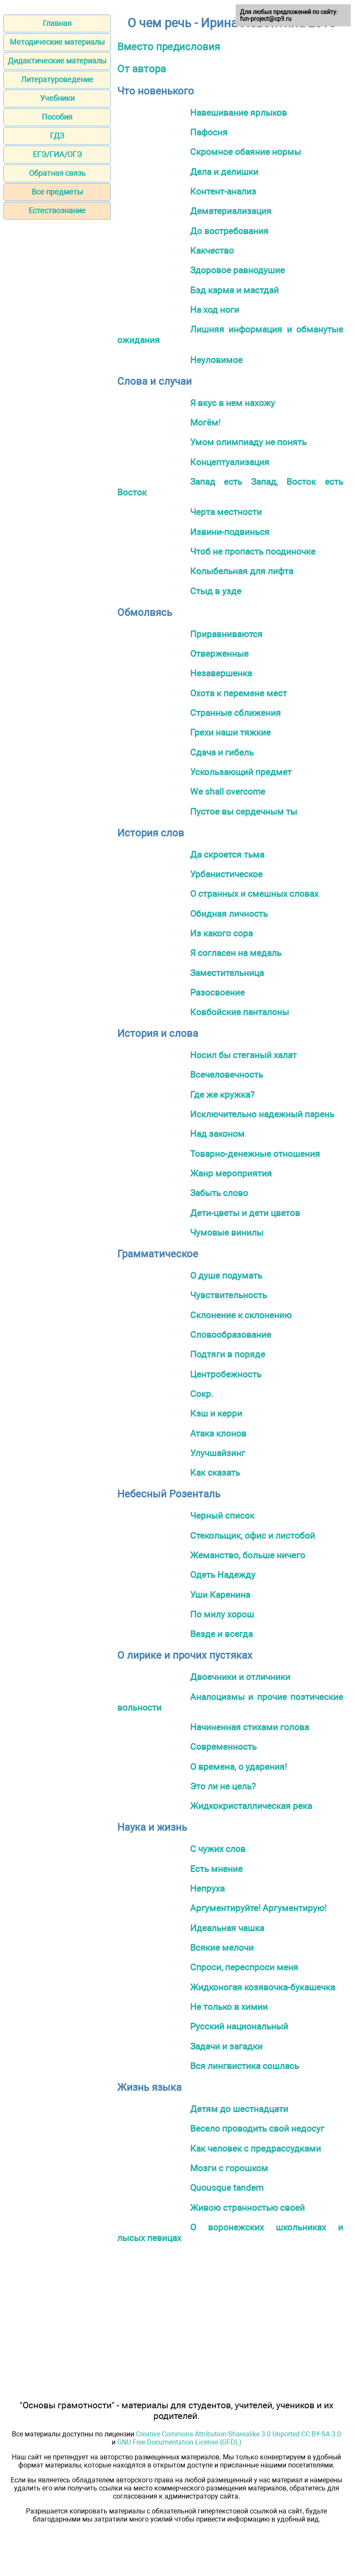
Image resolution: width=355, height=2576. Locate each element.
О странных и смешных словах (254, 893)
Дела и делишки (224, 171)
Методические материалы (57, 41)
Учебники (57, 98)
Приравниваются (226, 634)
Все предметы (57, 191)
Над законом (217, 1133)
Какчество (212, 250)
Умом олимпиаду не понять (248, 442)
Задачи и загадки (226, 2046)
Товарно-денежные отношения (255, 1153)
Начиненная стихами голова (249, 1727)
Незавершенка (221, 673)
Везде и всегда (221, 1634)
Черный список (222, 1515)
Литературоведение (57, 79)
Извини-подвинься (229, 532)
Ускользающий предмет (241, 772)
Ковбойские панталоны (239, 1012)
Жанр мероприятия (231, 1173)
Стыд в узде (215, 591)
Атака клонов (218, 1433)
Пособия (57, 116)
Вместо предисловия (168, 47)
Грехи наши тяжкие (230, 732)
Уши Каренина (220, 1594)
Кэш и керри (216, 1413)
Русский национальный (239, 2026)
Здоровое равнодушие (237, 270)
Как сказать (215, 1472)
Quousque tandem (226, 2187)
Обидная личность (229, 913)
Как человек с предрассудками (255, 2148)
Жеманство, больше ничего (247, 1555)
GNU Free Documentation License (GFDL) (179, 2442)
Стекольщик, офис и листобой (252, 1535)
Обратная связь (57, 173)
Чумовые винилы (226, 1232)
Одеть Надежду (222, 1574)
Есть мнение (216, 1868)
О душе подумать (226, 1275)
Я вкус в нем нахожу (232, 403)
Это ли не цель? (223, 1786)
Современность (223, 1746)
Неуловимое (216, 360)
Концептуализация (229, 462)
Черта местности (226, 512)
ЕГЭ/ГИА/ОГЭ (57, 154)
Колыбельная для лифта (241, 571)
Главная (57, 23)
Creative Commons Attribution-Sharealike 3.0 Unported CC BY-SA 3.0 (238, 2434)
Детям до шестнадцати (239, 2109)
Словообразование (230, 1334)
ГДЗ (57, 135)
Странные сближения (235, 712)
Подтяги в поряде (227, 1354)
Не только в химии (229, 2006)
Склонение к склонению (241, 1315)
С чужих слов (217, 1848)
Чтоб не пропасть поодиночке (252, 551)
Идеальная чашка (227, 1928)
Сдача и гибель (222, 752)
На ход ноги (214, 309)
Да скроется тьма (227, 854)
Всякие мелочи (222, 1947)
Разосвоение (217, 992)
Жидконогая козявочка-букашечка (262, 1987)
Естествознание (57, 210)
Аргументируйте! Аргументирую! (258, 1908)
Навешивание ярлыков (238, 112)
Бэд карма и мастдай (234, 290)
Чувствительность (228, 1295)
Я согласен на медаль (235, 952)
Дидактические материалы (57, 60)
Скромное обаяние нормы (245, 151)
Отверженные (219, 653)
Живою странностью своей (247, 2207)
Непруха (207, 1888)
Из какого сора (221, 933)
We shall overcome (227, 791)
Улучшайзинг (217, 1453)
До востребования (229, 231)
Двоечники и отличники (240, 1677)
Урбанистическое (226, 874)
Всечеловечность (226, 1074)
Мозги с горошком (229, 2168)
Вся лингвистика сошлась (244, 2066)
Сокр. (202, 1393)
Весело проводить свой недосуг (257, 2128)
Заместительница (227, 972)
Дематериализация (230, 211)
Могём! (205, 422)
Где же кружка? (222, 1094)
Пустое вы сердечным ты (243, 811)
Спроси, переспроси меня (244, 1967)
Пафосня (209, 132)
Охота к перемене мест (238, 693)
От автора (141, 69)
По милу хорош (222, 1614)
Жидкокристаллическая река (251, 1805)
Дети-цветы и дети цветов (245, 1213)
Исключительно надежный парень (262, 1114)
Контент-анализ (223, 191)
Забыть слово (219, 1193)
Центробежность (225, 1374)
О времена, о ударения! (238, 1766)
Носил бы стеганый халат (243, 1055)
